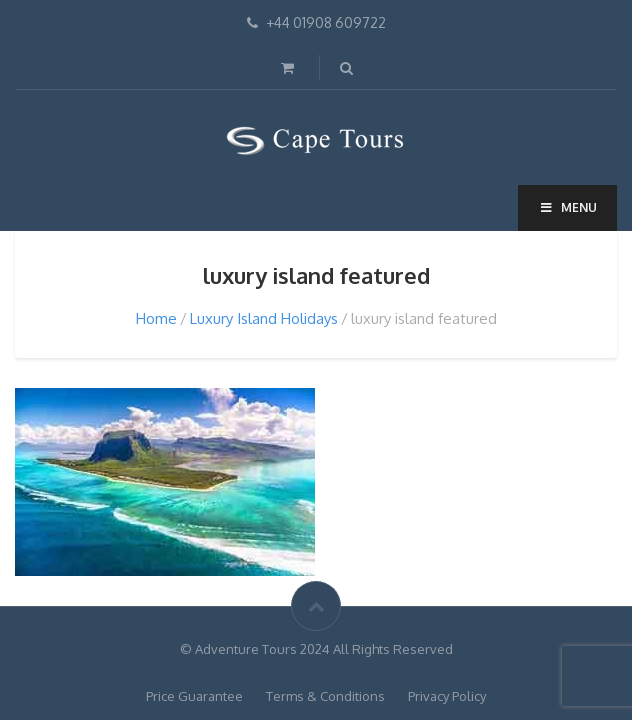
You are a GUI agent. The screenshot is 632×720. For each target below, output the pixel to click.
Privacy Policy (447, 696)
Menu (567, 207)
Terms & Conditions (325, 696)
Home (156, 318)
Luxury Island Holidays (264, 318)
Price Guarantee (194, 696)
